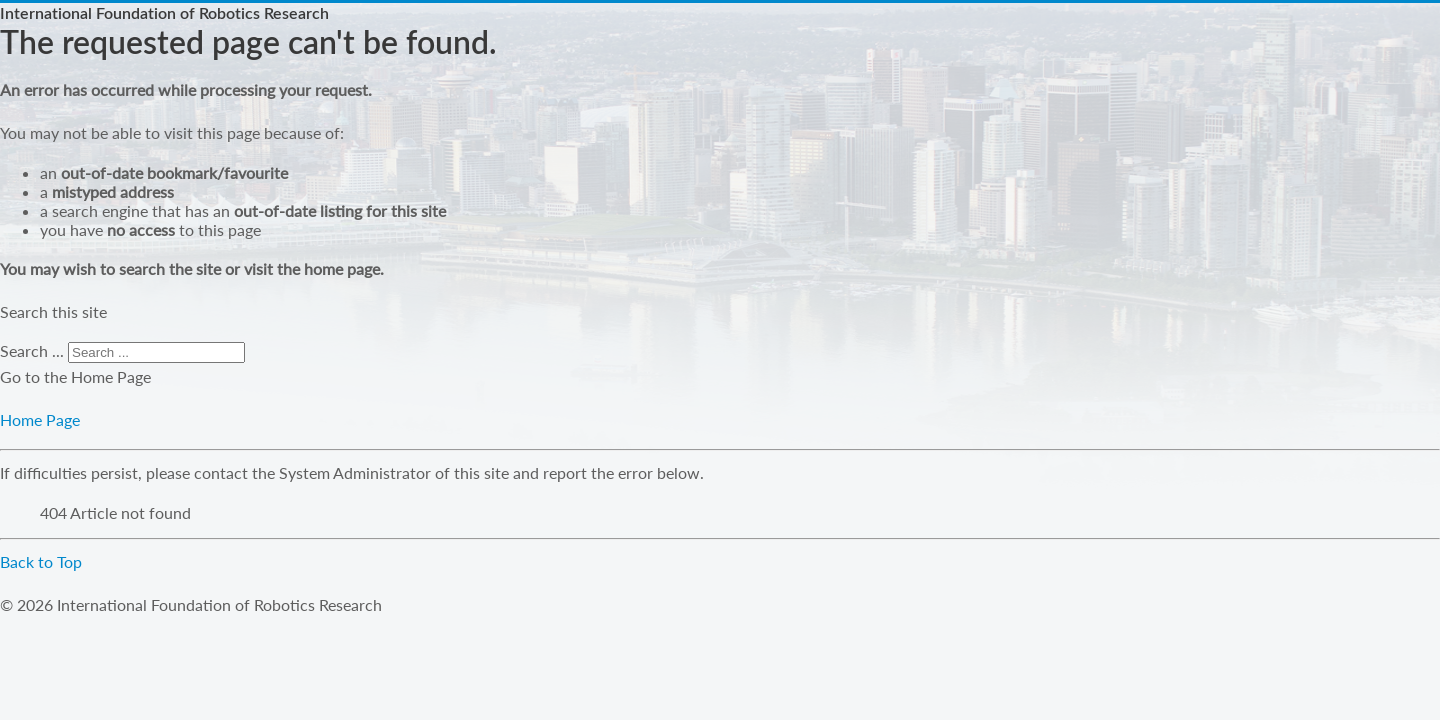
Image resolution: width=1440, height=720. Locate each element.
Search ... (32, 350)
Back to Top (41, 561)
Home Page (40, 419)
